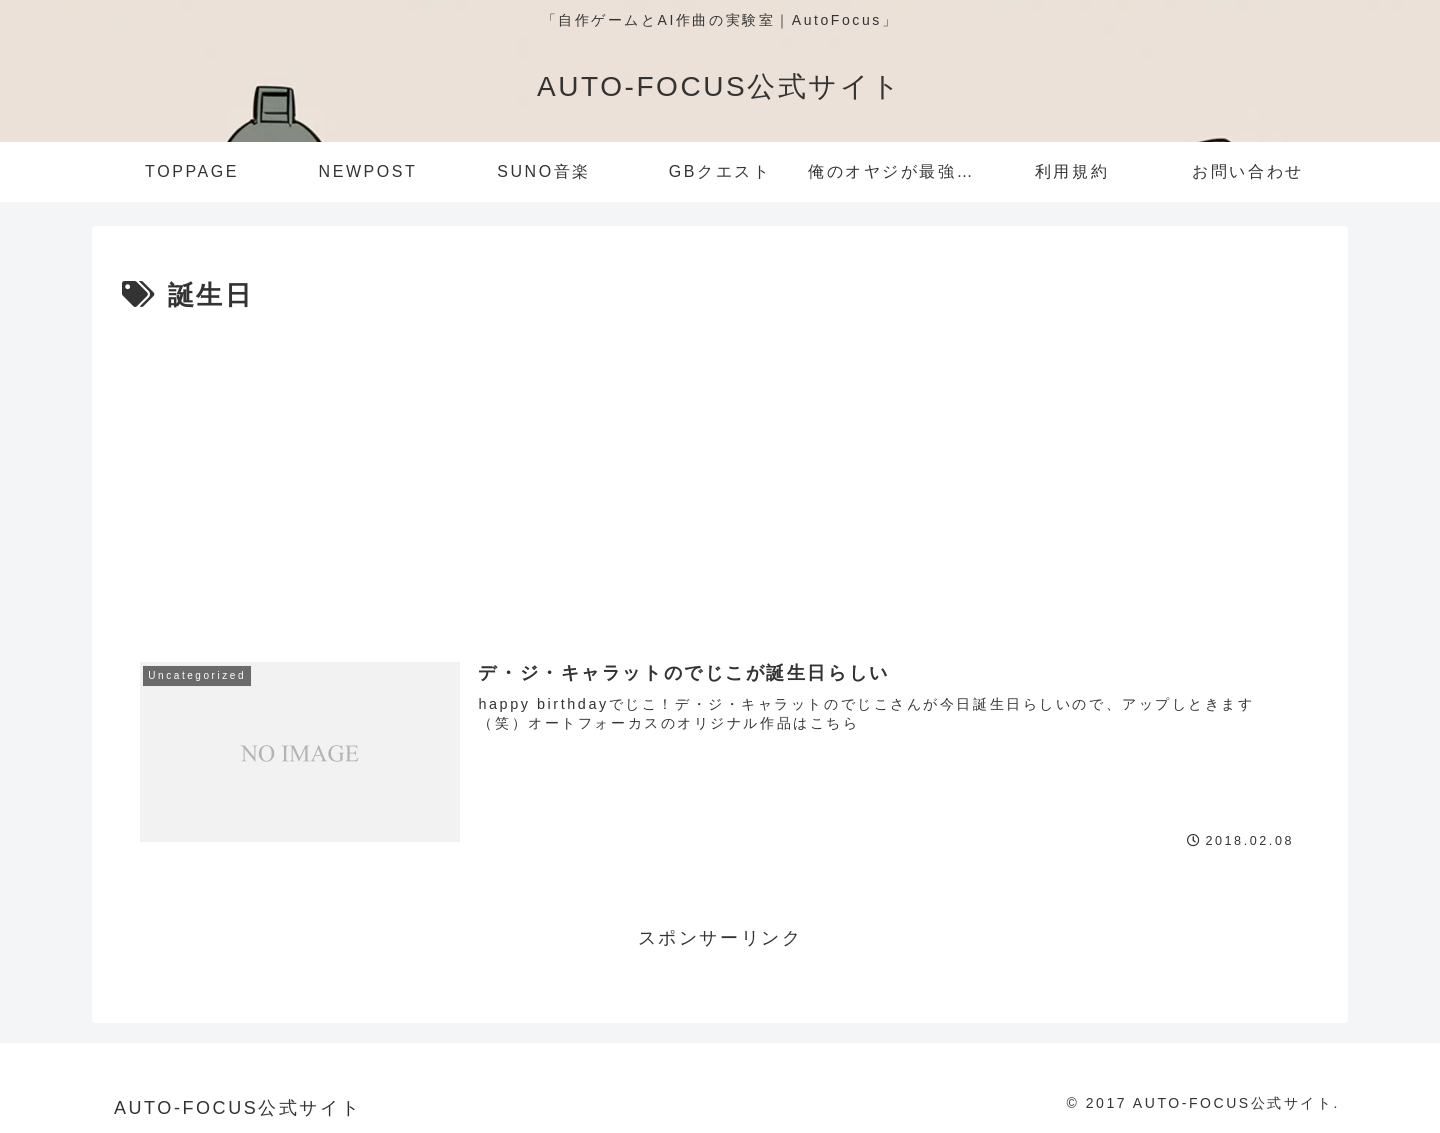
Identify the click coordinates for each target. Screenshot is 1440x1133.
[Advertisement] (720, 469)
